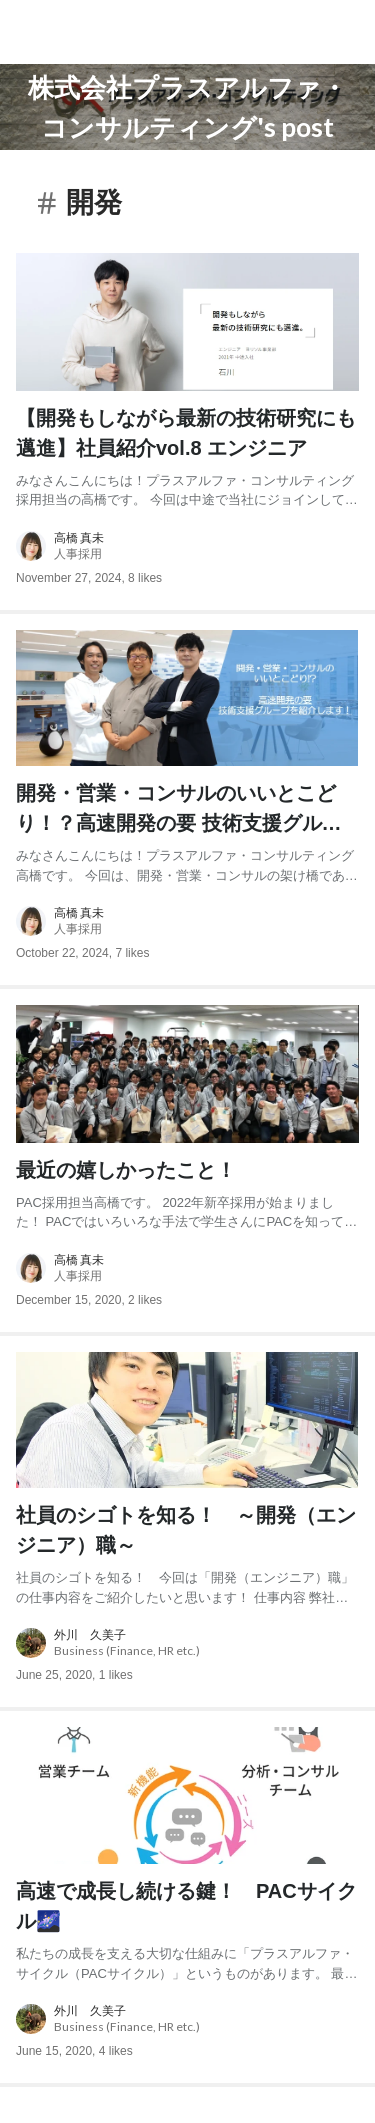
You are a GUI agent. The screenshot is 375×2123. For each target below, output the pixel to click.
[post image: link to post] (187, 321)
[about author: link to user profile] (187, 546)
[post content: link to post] (187, 456)
